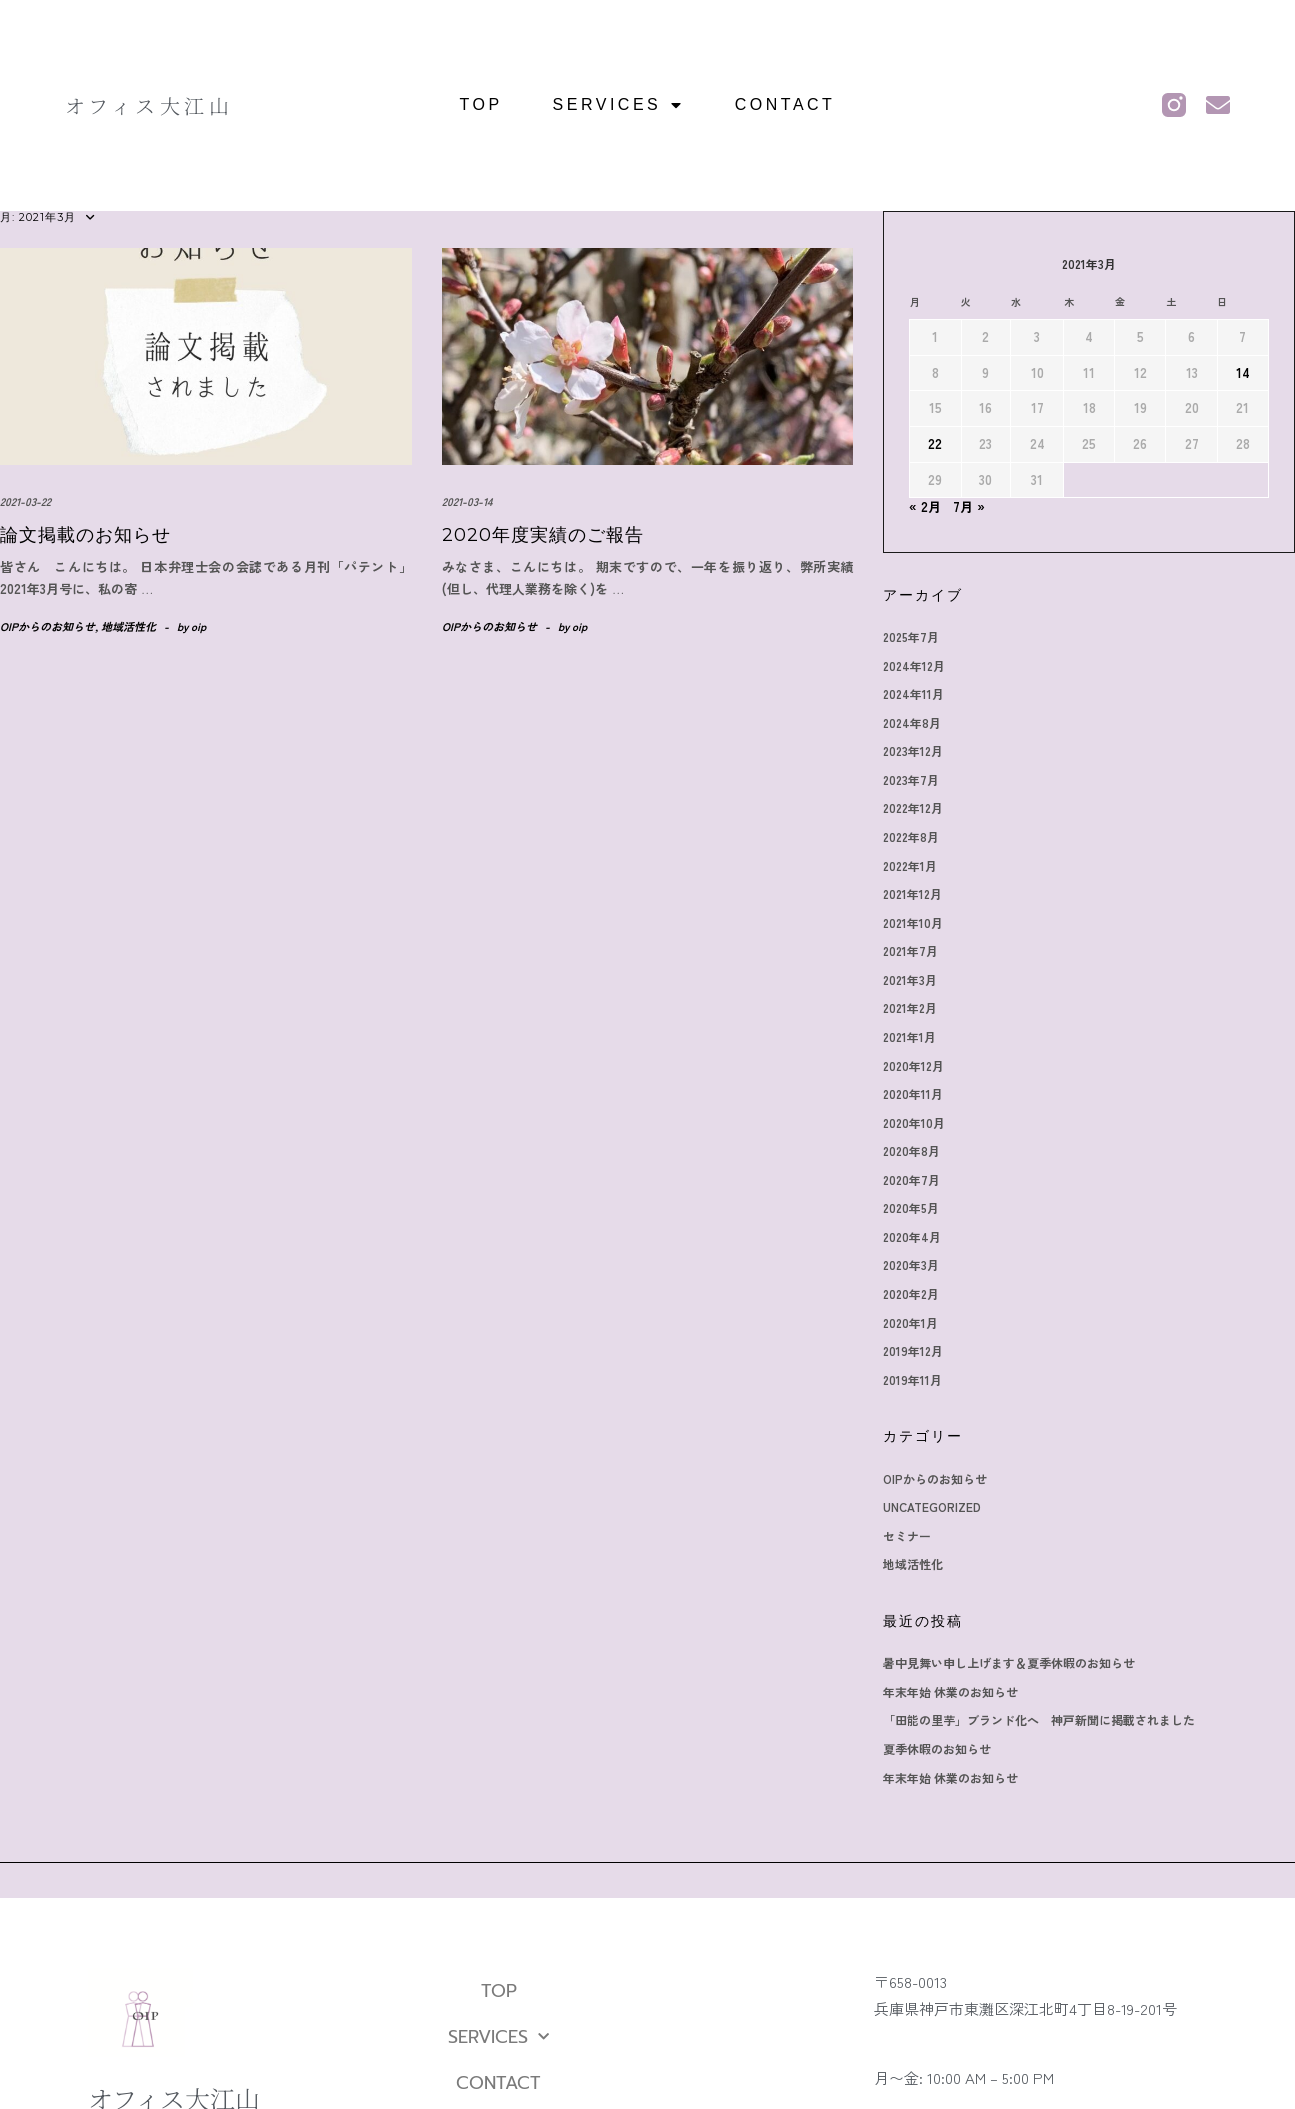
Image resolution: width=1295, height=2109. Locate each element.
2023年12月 (913, 750)
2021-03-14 (467, 501)
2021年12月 (912, 893)
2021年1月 (909, 1036)
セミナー (907, 1535)
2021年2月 (910, 1007)
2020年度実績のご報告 (543, 535)
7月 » (969, 506)
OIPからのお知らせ (47, 626)
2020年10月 (914, 1122)
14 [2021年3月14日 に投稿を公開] (1243, 372)
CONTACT (785, 104)
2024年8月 (912, 722)
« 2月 (925, 506)
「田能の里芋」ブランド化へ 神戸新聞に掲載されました (1039, 1719)
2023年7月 (911, 779)
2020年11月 (913, 1093)
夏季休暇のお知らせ (937, 1748)
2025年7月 (911, 636)
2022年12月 (913, 807)
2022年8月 (911, 836)
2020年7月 (911, 1179)
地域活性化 (128, 626)
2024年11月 (913, 693)
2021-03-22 (25, 501)
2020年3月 (911, 1264)
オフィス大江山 (149, 105)
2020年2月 (911, 1293)
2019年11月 (912, 1379)
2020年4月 (912, 1236)
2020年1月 (910, 1322)
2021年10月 (913, 922)
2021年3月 (910, 979)
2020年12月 (913, 1065)
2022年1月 (910, 865)
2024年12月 (914, 665)
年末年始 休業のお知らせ (950, 1691)
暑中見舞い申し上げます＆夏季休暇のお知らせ (1009, 1662)
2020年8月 (911, 1150)
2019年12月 (913, 1350)
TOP (481, 104)
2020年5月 (911, 1207)
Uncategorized (932, 1506)
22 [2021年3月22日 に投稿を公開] (935, 443)
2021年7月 (910, 950)
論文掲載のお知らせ (85, 535)
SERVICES (619, 105)
